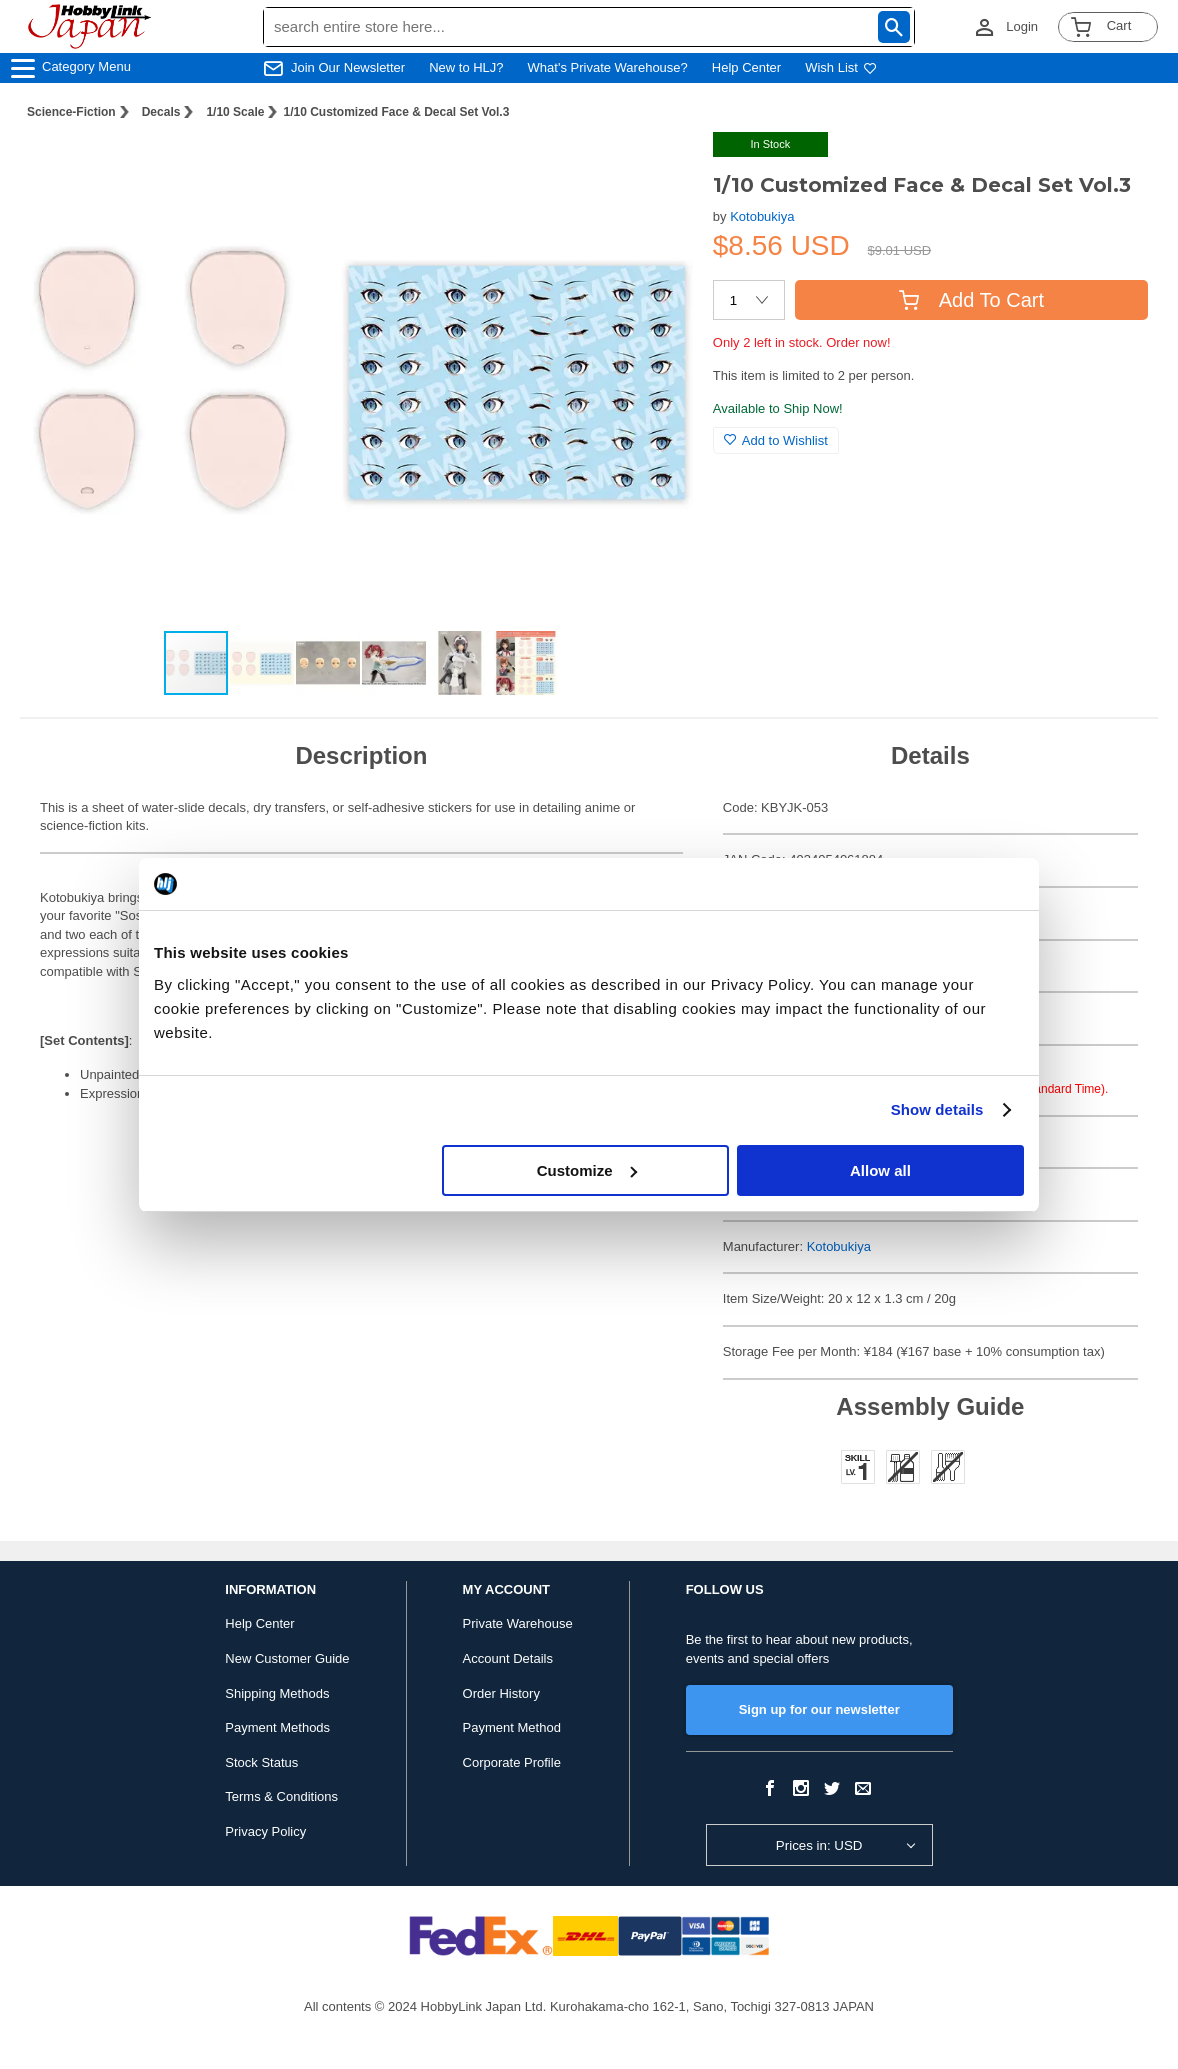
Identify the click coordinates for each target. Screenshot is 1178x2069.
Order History (501, 1693)
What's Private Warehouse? (608, 67)
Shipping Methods (277, 1693)
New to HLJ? (466, 67)
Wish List (841, 67)
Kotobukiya (762, 216)
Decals (161, 112)
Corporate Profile (512, 1762)
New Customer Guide (287, 1658)
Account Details (508, 1658)
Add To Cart (971, 300)
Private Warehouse (518, 1623)
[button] (657, 168)
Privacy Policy (265, 1831)
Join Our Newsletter (348, 67)
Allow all (880, 1170)
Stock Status (261, 1762)
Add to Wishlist (776, 440)
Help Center (746, 67)
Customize (587, 1170)
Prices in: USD (819, 1845)
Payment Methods (277, 1727)
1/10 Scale (235, 112)
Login (1022, 26)
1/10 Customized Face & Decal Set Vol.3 (396, 112)
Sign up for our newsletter (819, 1709)
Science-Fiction (71, 112)
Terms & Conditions (281, 1796)
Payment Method (512, 1727)
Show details (937, 1109)
